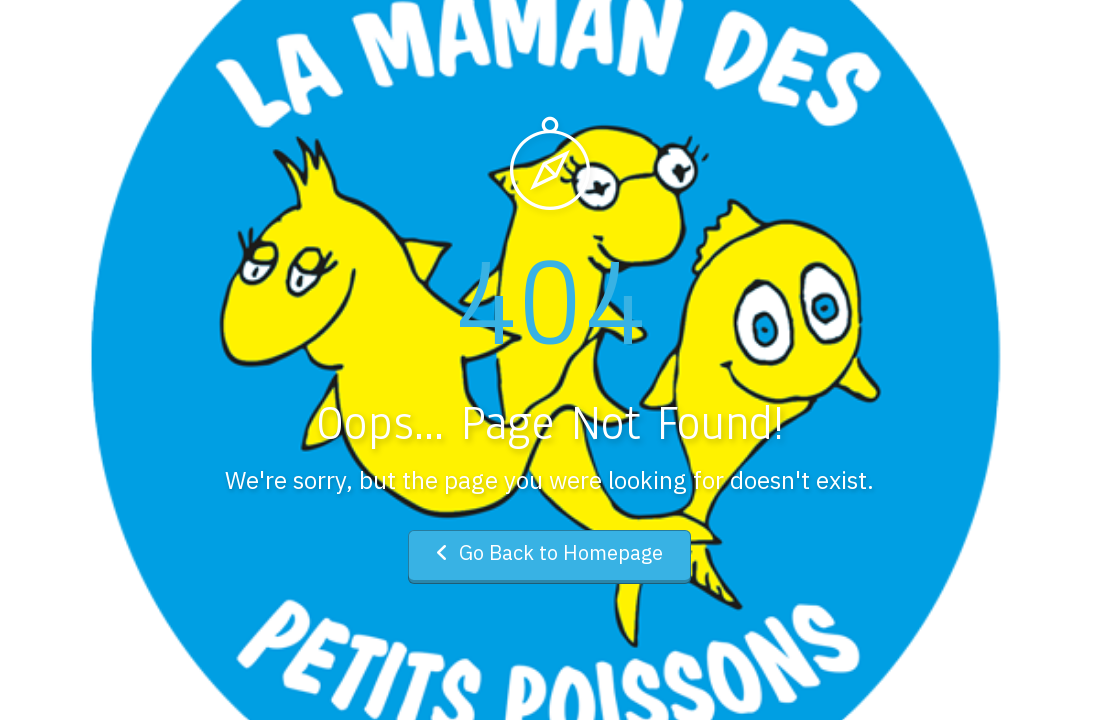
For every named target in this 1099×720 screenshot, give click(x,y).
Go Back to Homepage (549, 552)
